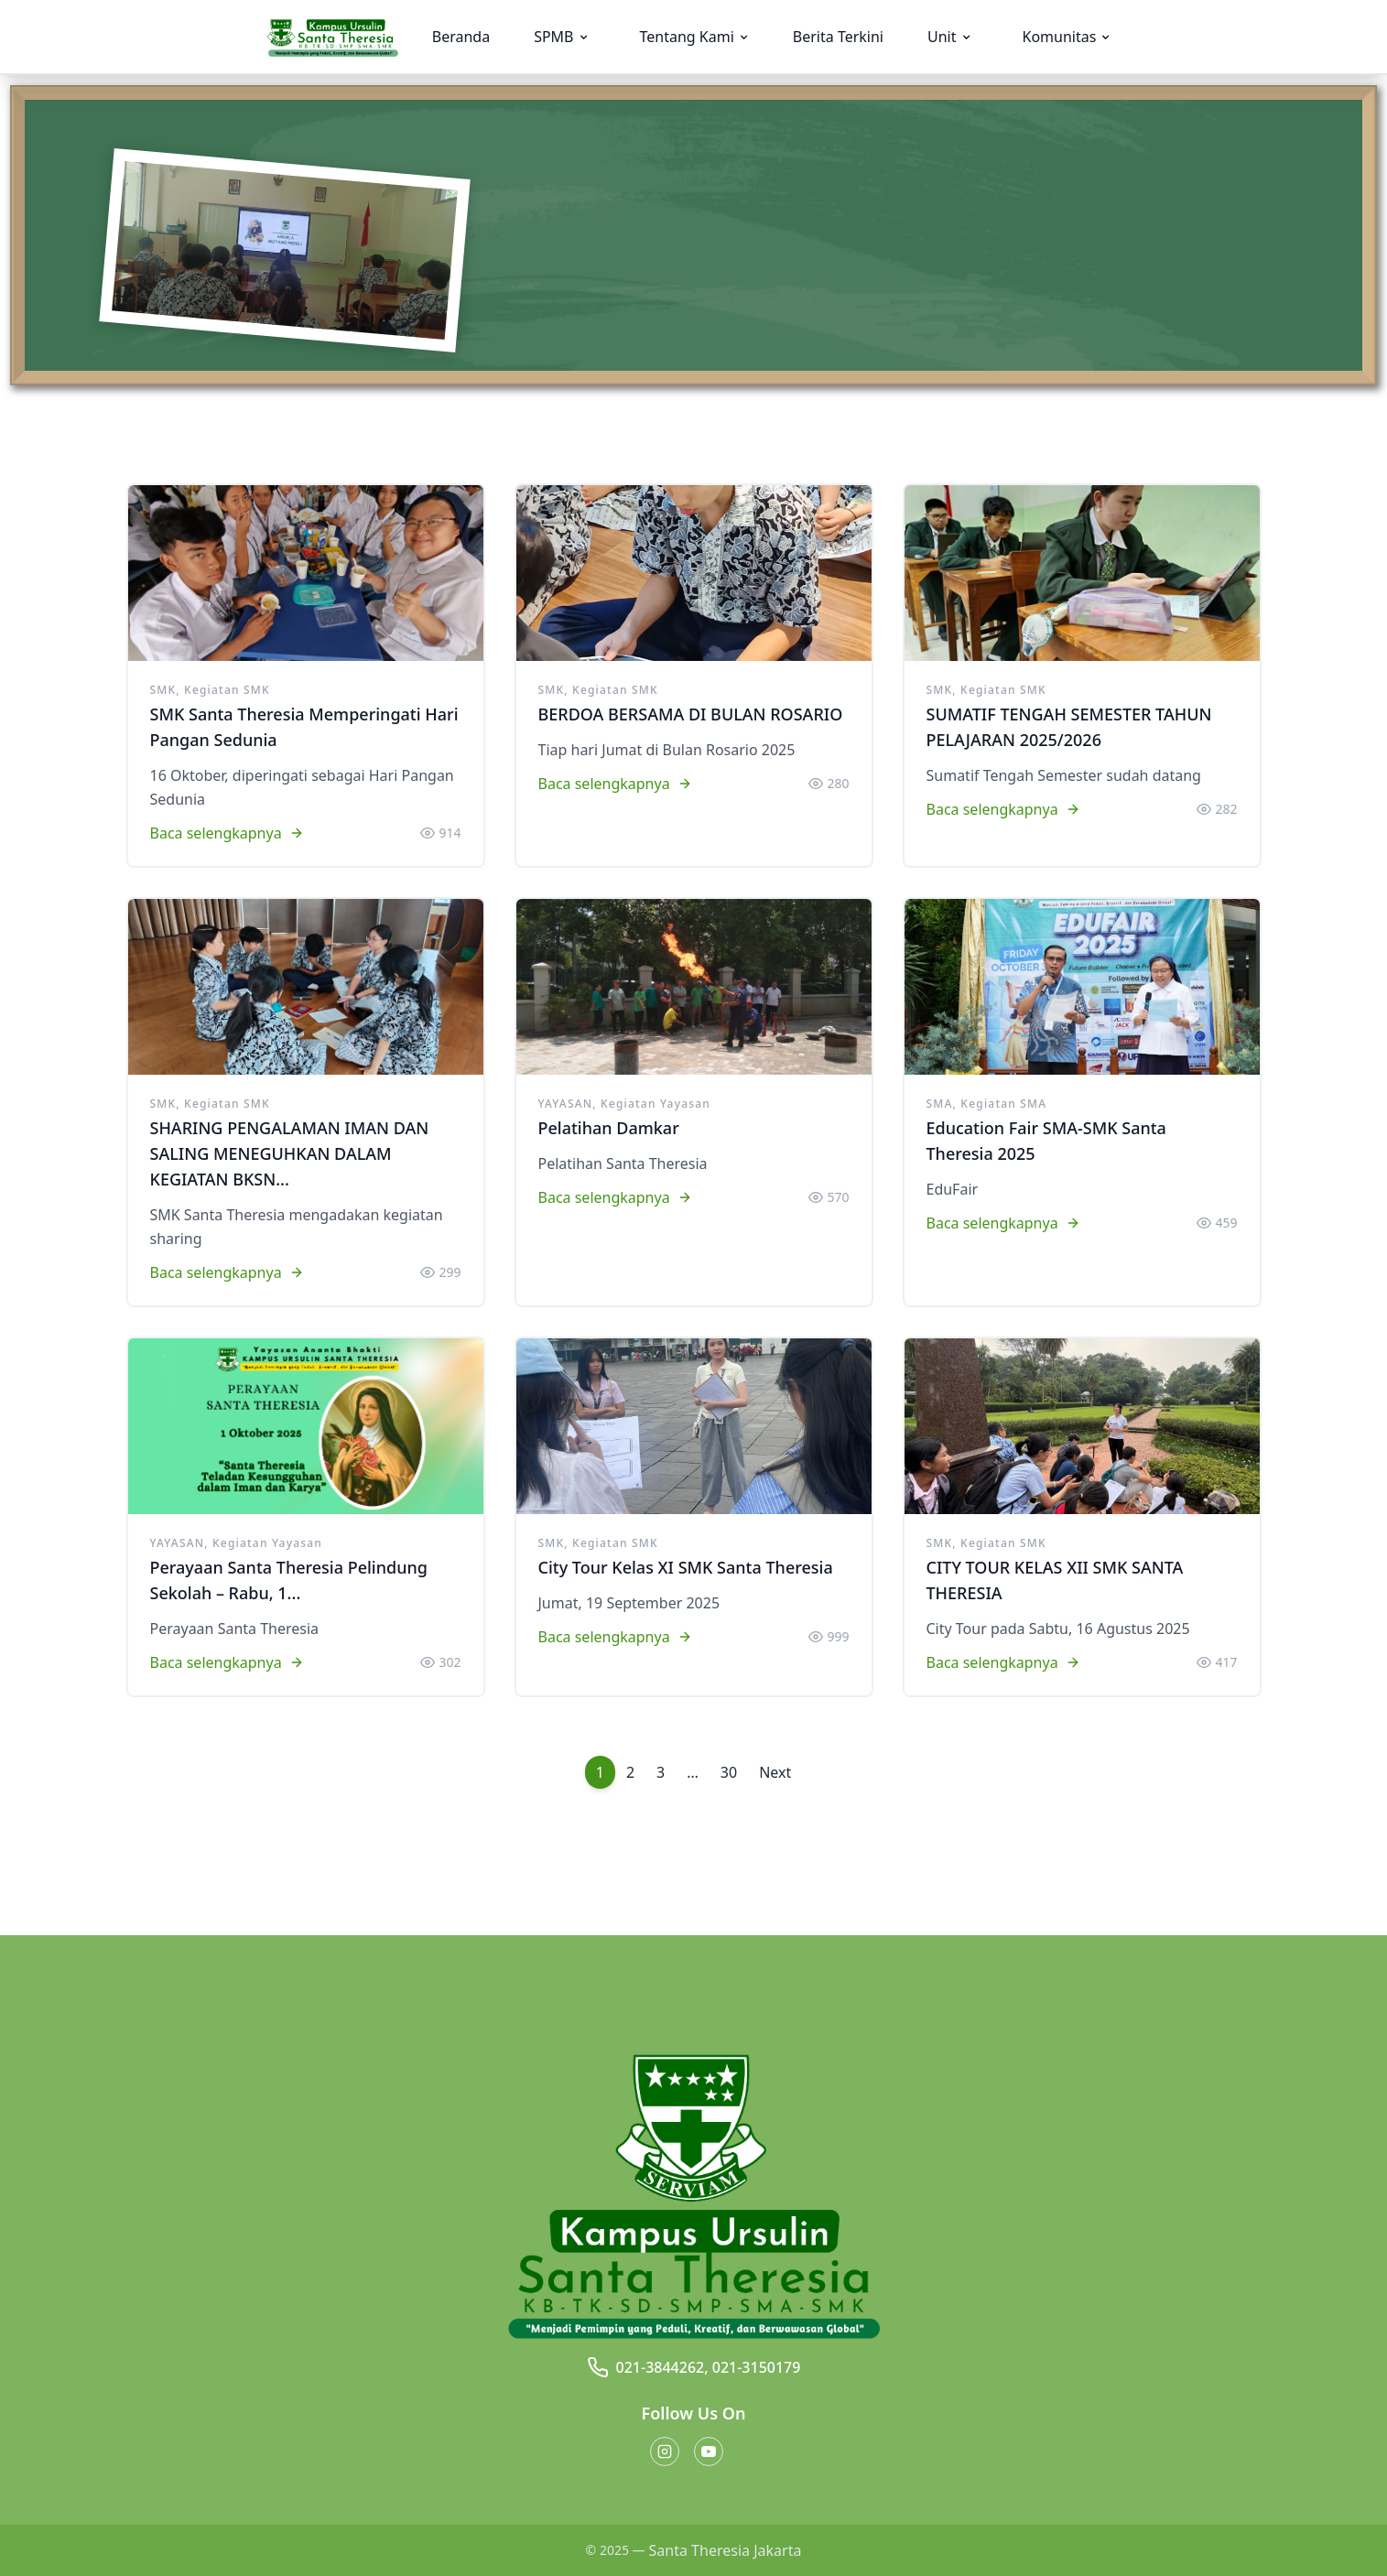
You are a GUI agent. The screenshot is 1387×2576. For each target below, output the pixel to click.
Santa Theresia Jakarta (725, 2550)
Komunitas (1060, 37)
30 (729, 1772)
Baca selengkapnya (227, 833)
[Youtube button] (708, 2451)
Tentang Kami (687, 37)
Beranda (461, 37)
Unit (942, 37)
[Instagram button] (664, 2451)
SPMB (553, 37)
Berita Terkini (838, 37)
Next (775, 1772)
